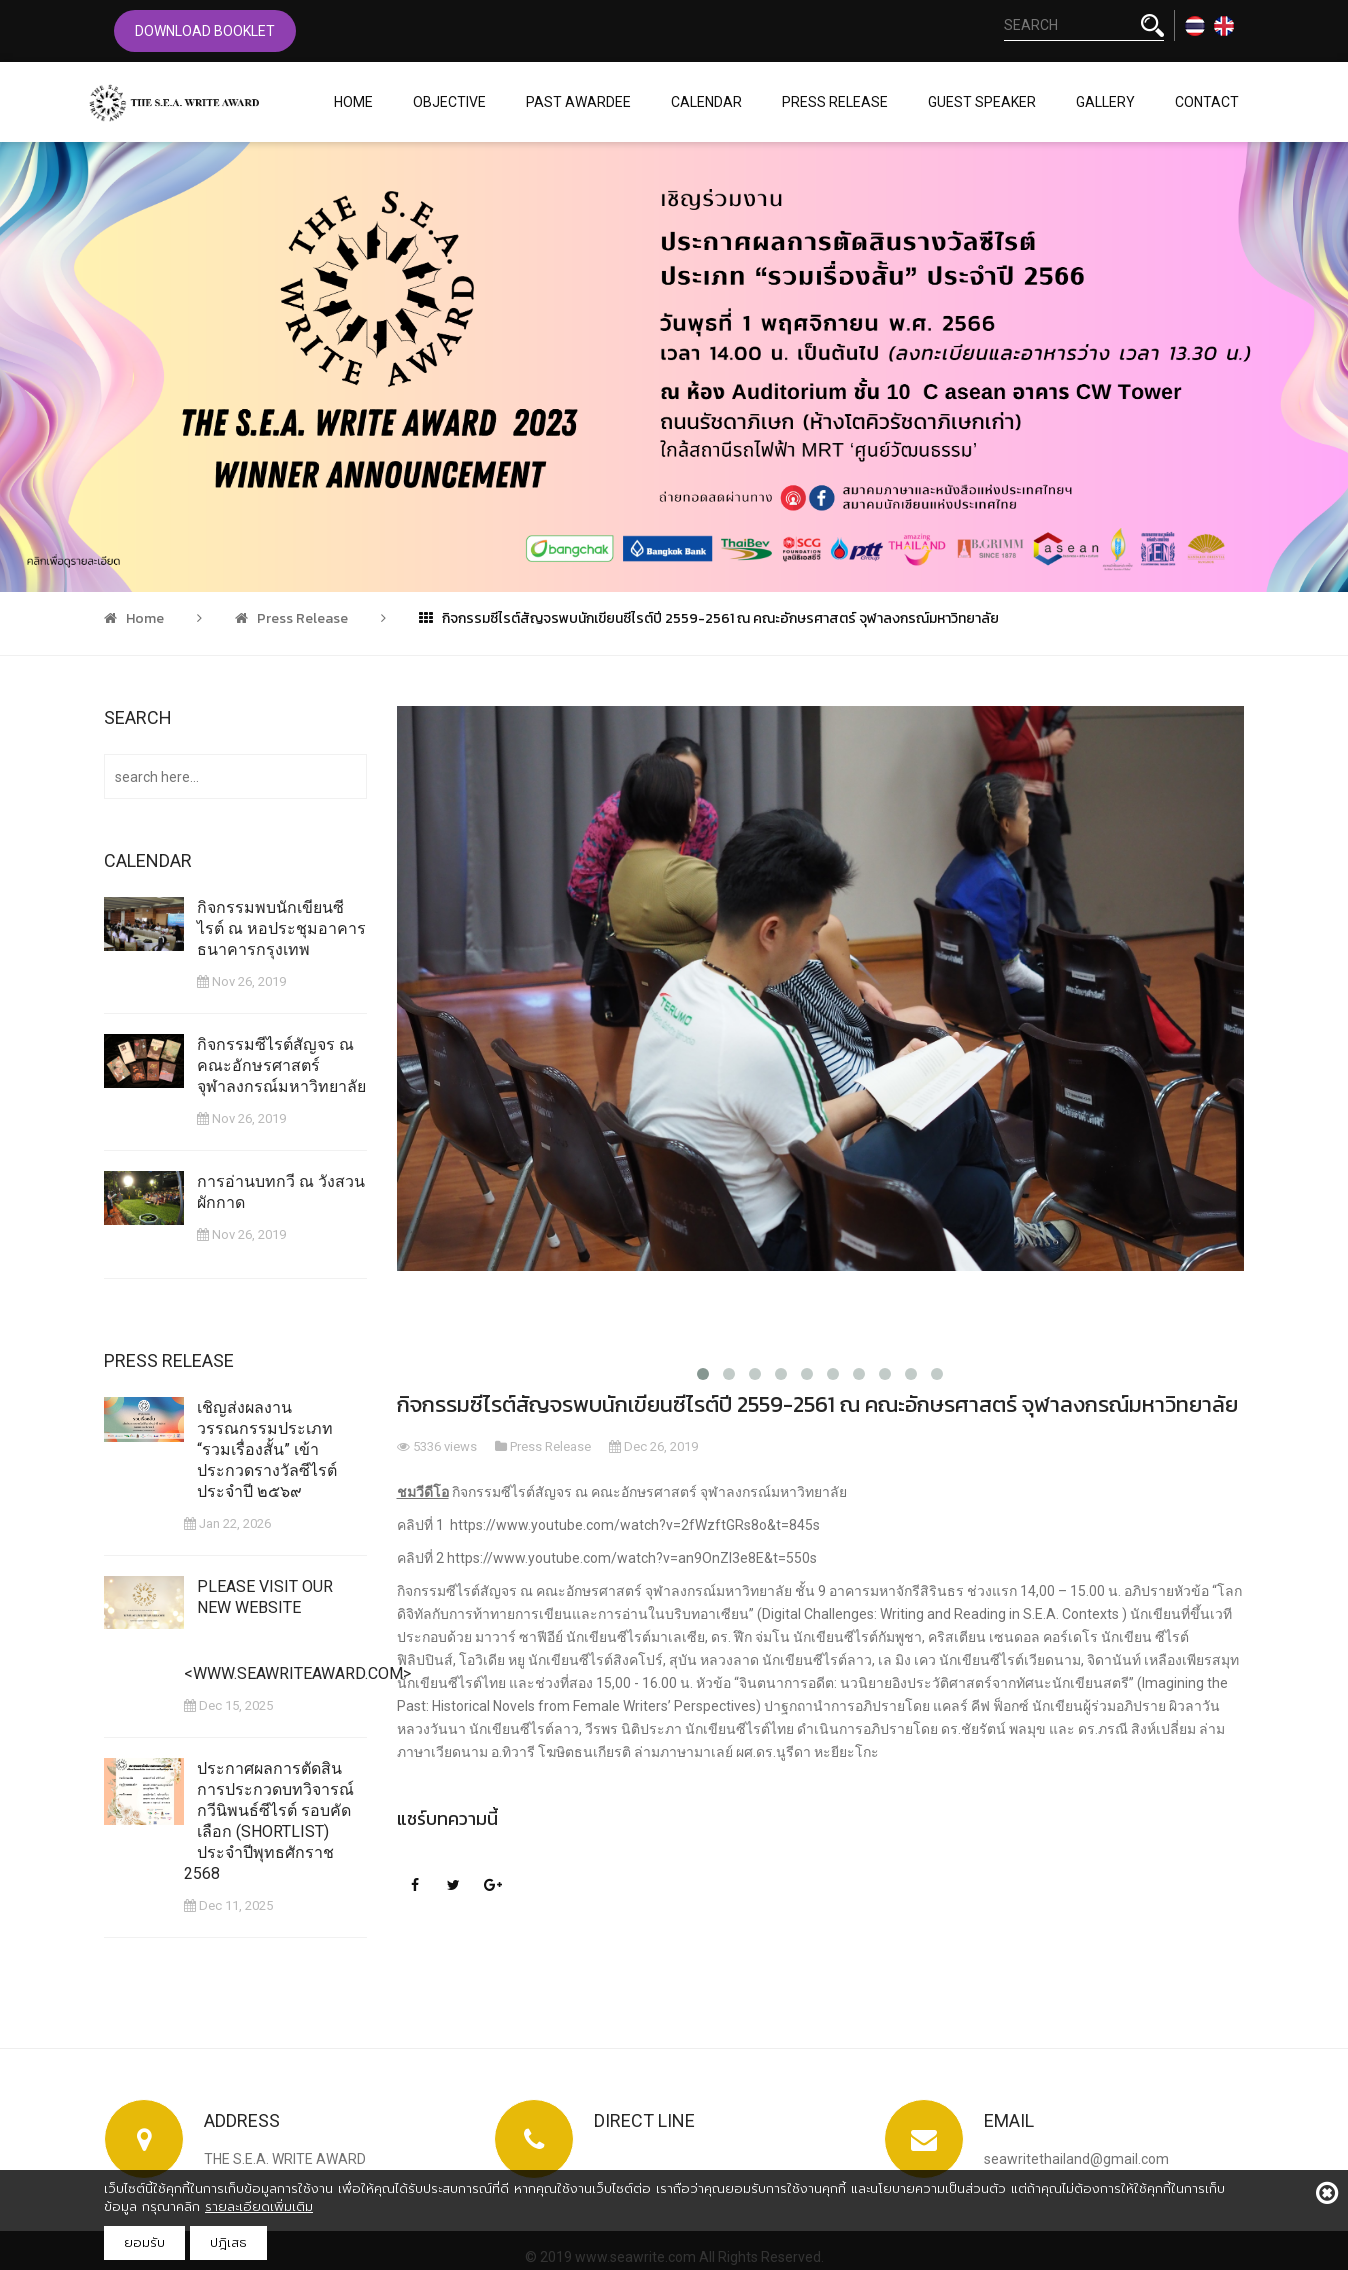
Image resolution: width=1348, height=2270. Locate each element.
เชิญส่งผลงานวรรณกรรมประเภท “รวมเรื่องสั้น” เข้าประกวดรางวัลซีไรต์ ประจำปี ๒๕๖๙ (264, 1463)
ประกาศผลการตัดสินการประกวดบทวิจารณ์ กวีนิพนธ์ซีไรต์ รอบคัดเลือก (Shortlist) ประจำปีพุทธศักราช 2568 (272, 1817)
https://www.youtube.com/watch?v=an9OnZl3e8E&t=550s (632, 1558)
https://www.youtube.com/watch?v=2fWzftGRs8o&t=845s (635, 1525)
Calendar (706, 102)
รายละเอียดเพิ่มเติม (259, 2206)
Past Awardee (578, 102)
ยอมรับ (144, 2242)
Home (353, 102)
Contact (1207, 102)
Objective (449, 102)
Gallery (1105, 102)
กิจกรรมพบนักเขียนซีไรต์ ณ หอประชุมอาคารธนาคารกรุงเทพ (284, 928)
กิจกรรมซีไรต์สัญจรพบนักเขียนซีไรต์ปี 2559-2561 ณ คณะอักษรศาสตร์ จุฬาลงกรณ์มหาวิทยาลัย (709, 618)
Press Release (835, 102)
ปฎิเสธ (228, 2242)
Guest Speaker (982, 102)
